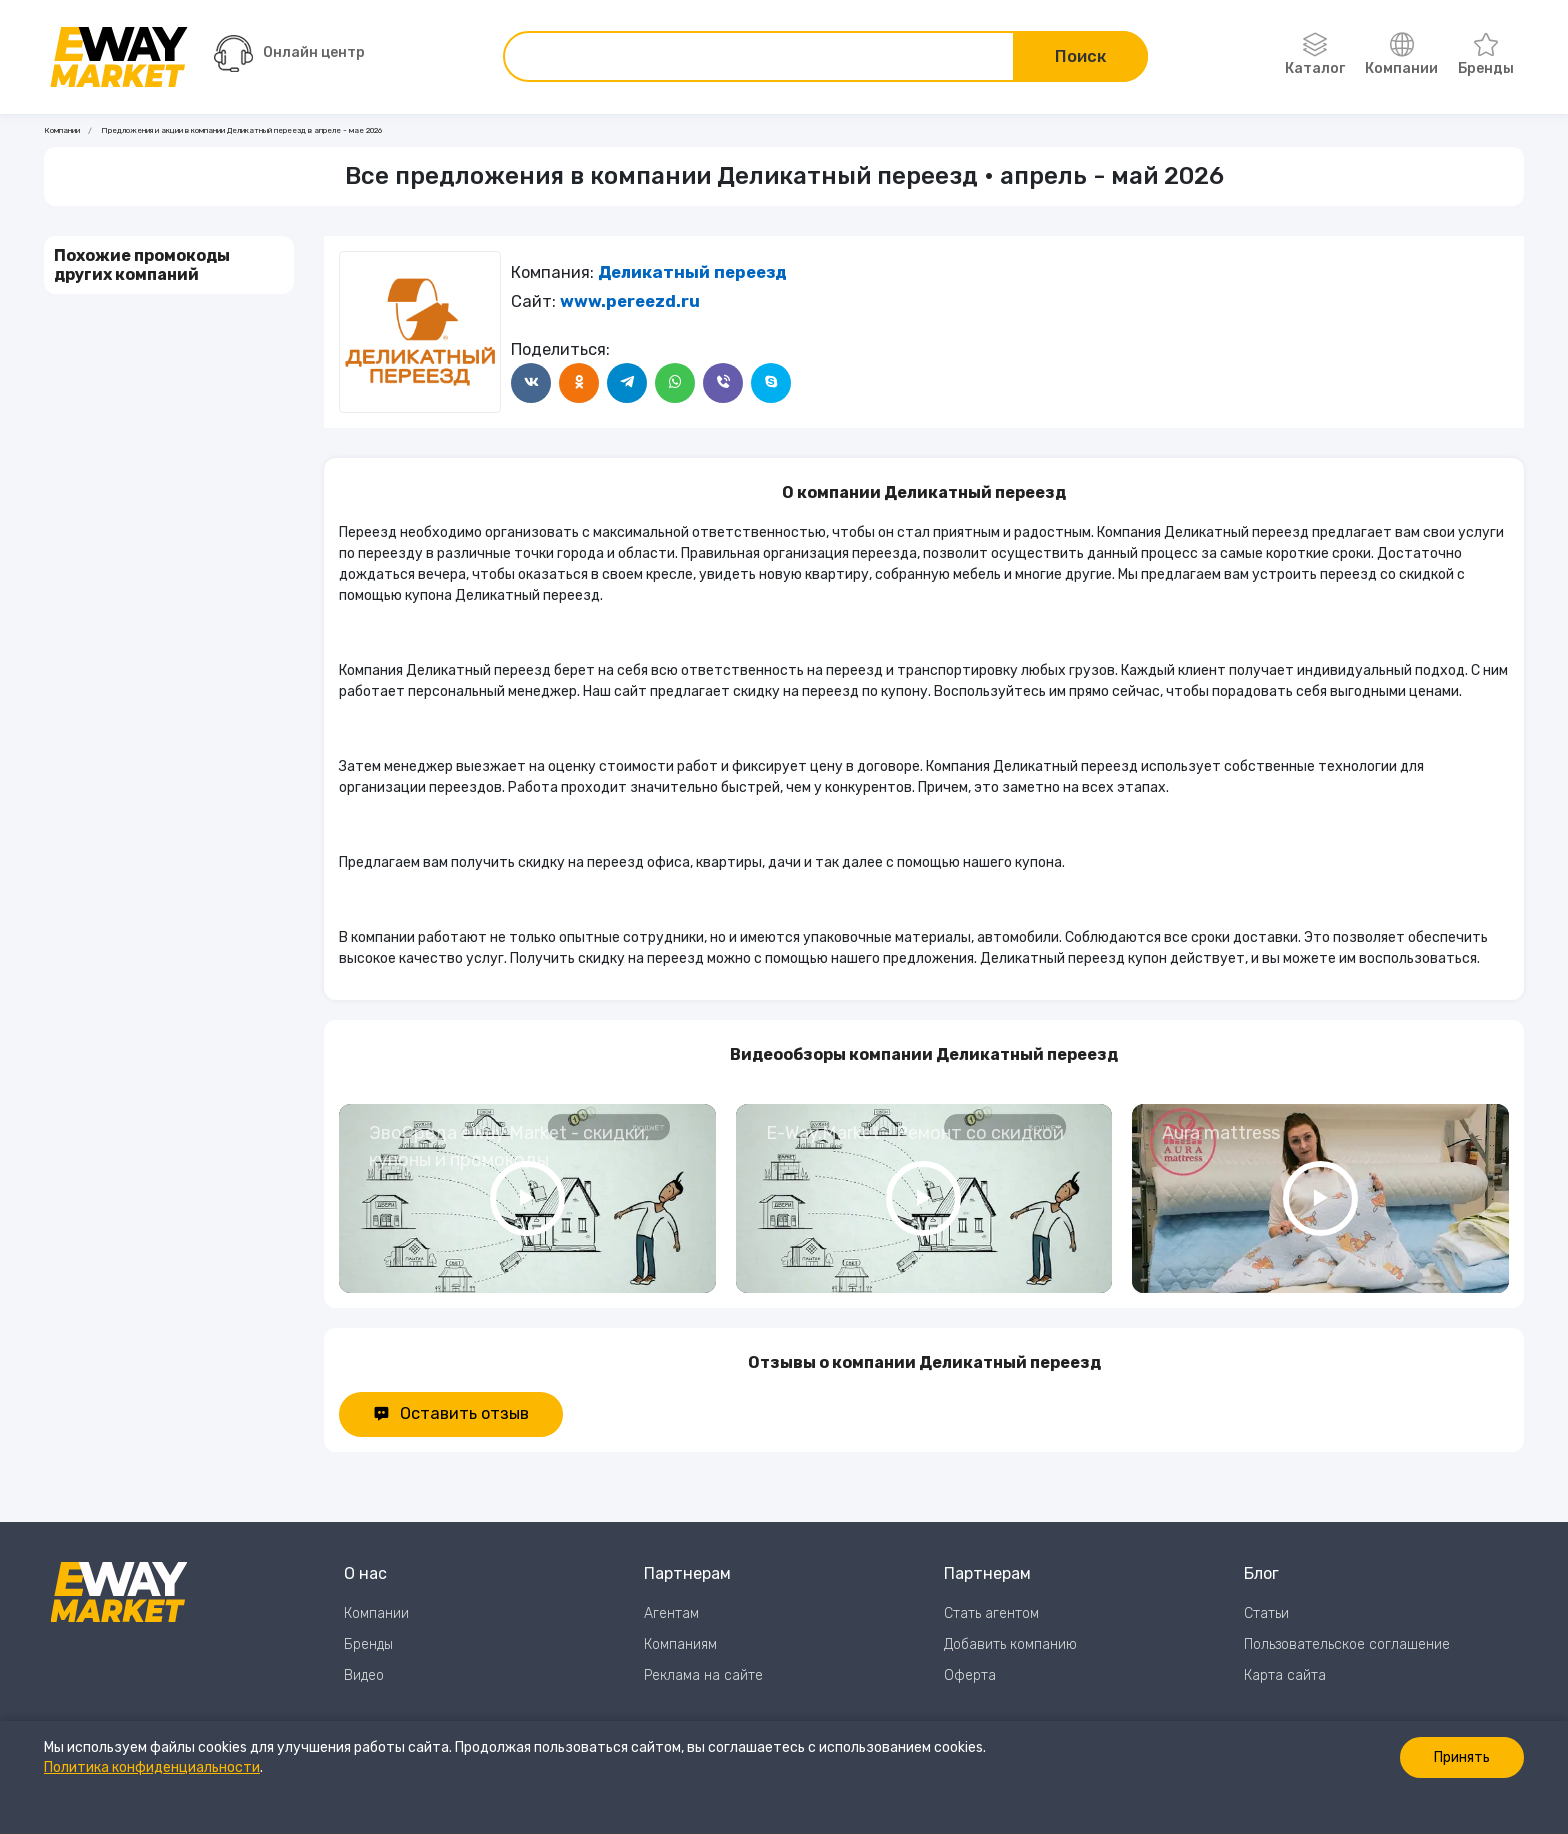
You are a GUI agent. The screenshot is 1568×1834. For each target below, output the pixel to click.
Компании (1401, 55)
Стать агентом (991, 1613)
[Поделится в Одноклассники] (579, 383)
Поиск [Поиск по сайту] (1080, 56)
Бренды (1486, 55)
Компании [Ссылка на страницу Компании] (62, 130)
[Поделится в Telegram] (627, 383)
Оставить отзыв (451, 1413)
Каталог (1315, 55)
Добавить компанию (1010, 1644)
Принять (1462, 1757)
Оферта (970, 1675)
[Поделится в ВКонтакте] (531, 383)
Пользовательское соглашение (1347, 1644)
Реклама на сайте (703, 1675)
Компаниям (680, 1644)
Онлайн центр (289, 53)
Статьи (1266, 1613)
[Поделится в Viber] (723, 383)
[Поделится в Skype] (771, 383)
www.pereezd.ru (630, 301)
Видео (364, 1675)
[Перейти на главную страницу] (119, 57)
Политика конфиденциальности (152, 1767)
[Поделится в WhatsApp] (675, 383)
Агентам (671, 1613)
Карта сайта (1285, 1675)
